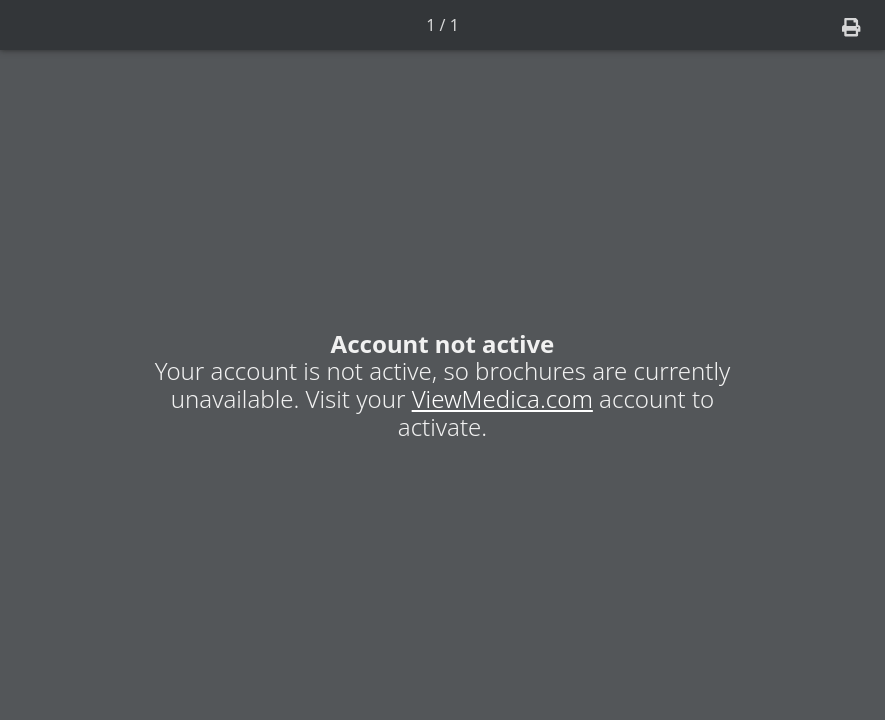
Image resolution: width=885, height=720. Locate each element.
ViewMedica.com (502, 398)
